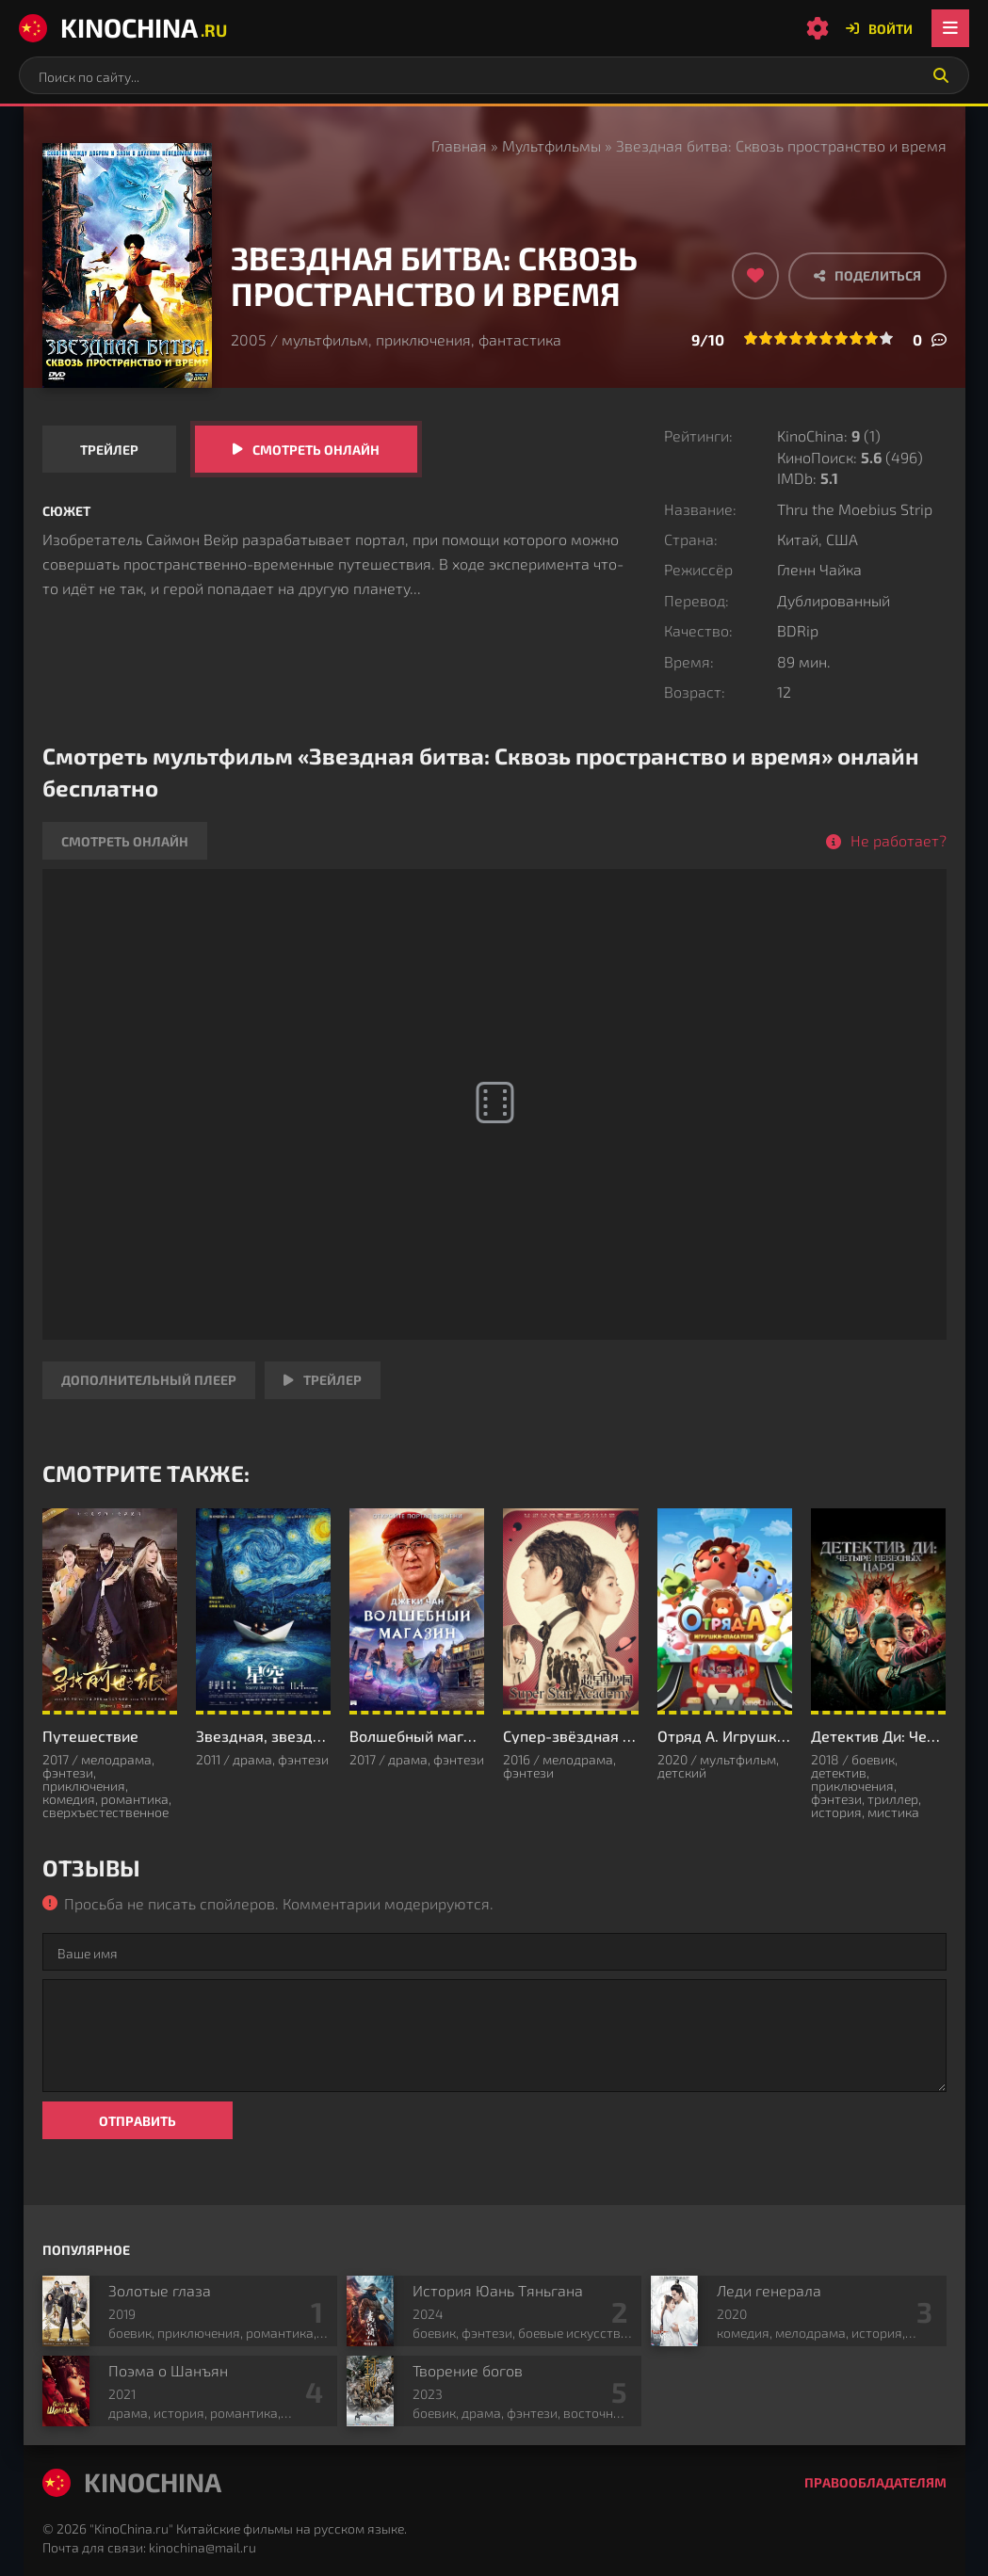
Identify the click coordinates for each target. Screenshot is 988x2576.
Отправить (137, 2121)
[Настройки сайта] (817, 28)
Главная (459, 145)
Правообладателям (875, 2482)
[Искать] (941, 75)
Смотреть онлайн (316, 450)
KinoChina (123, 27)
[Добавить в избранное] (755, 275)
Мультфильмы (551, 145)
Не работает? (898, 840)
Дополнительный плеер (148, 1380)
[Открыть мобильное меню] (950, 28)
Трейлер (109, 450)
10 (886, 338)
